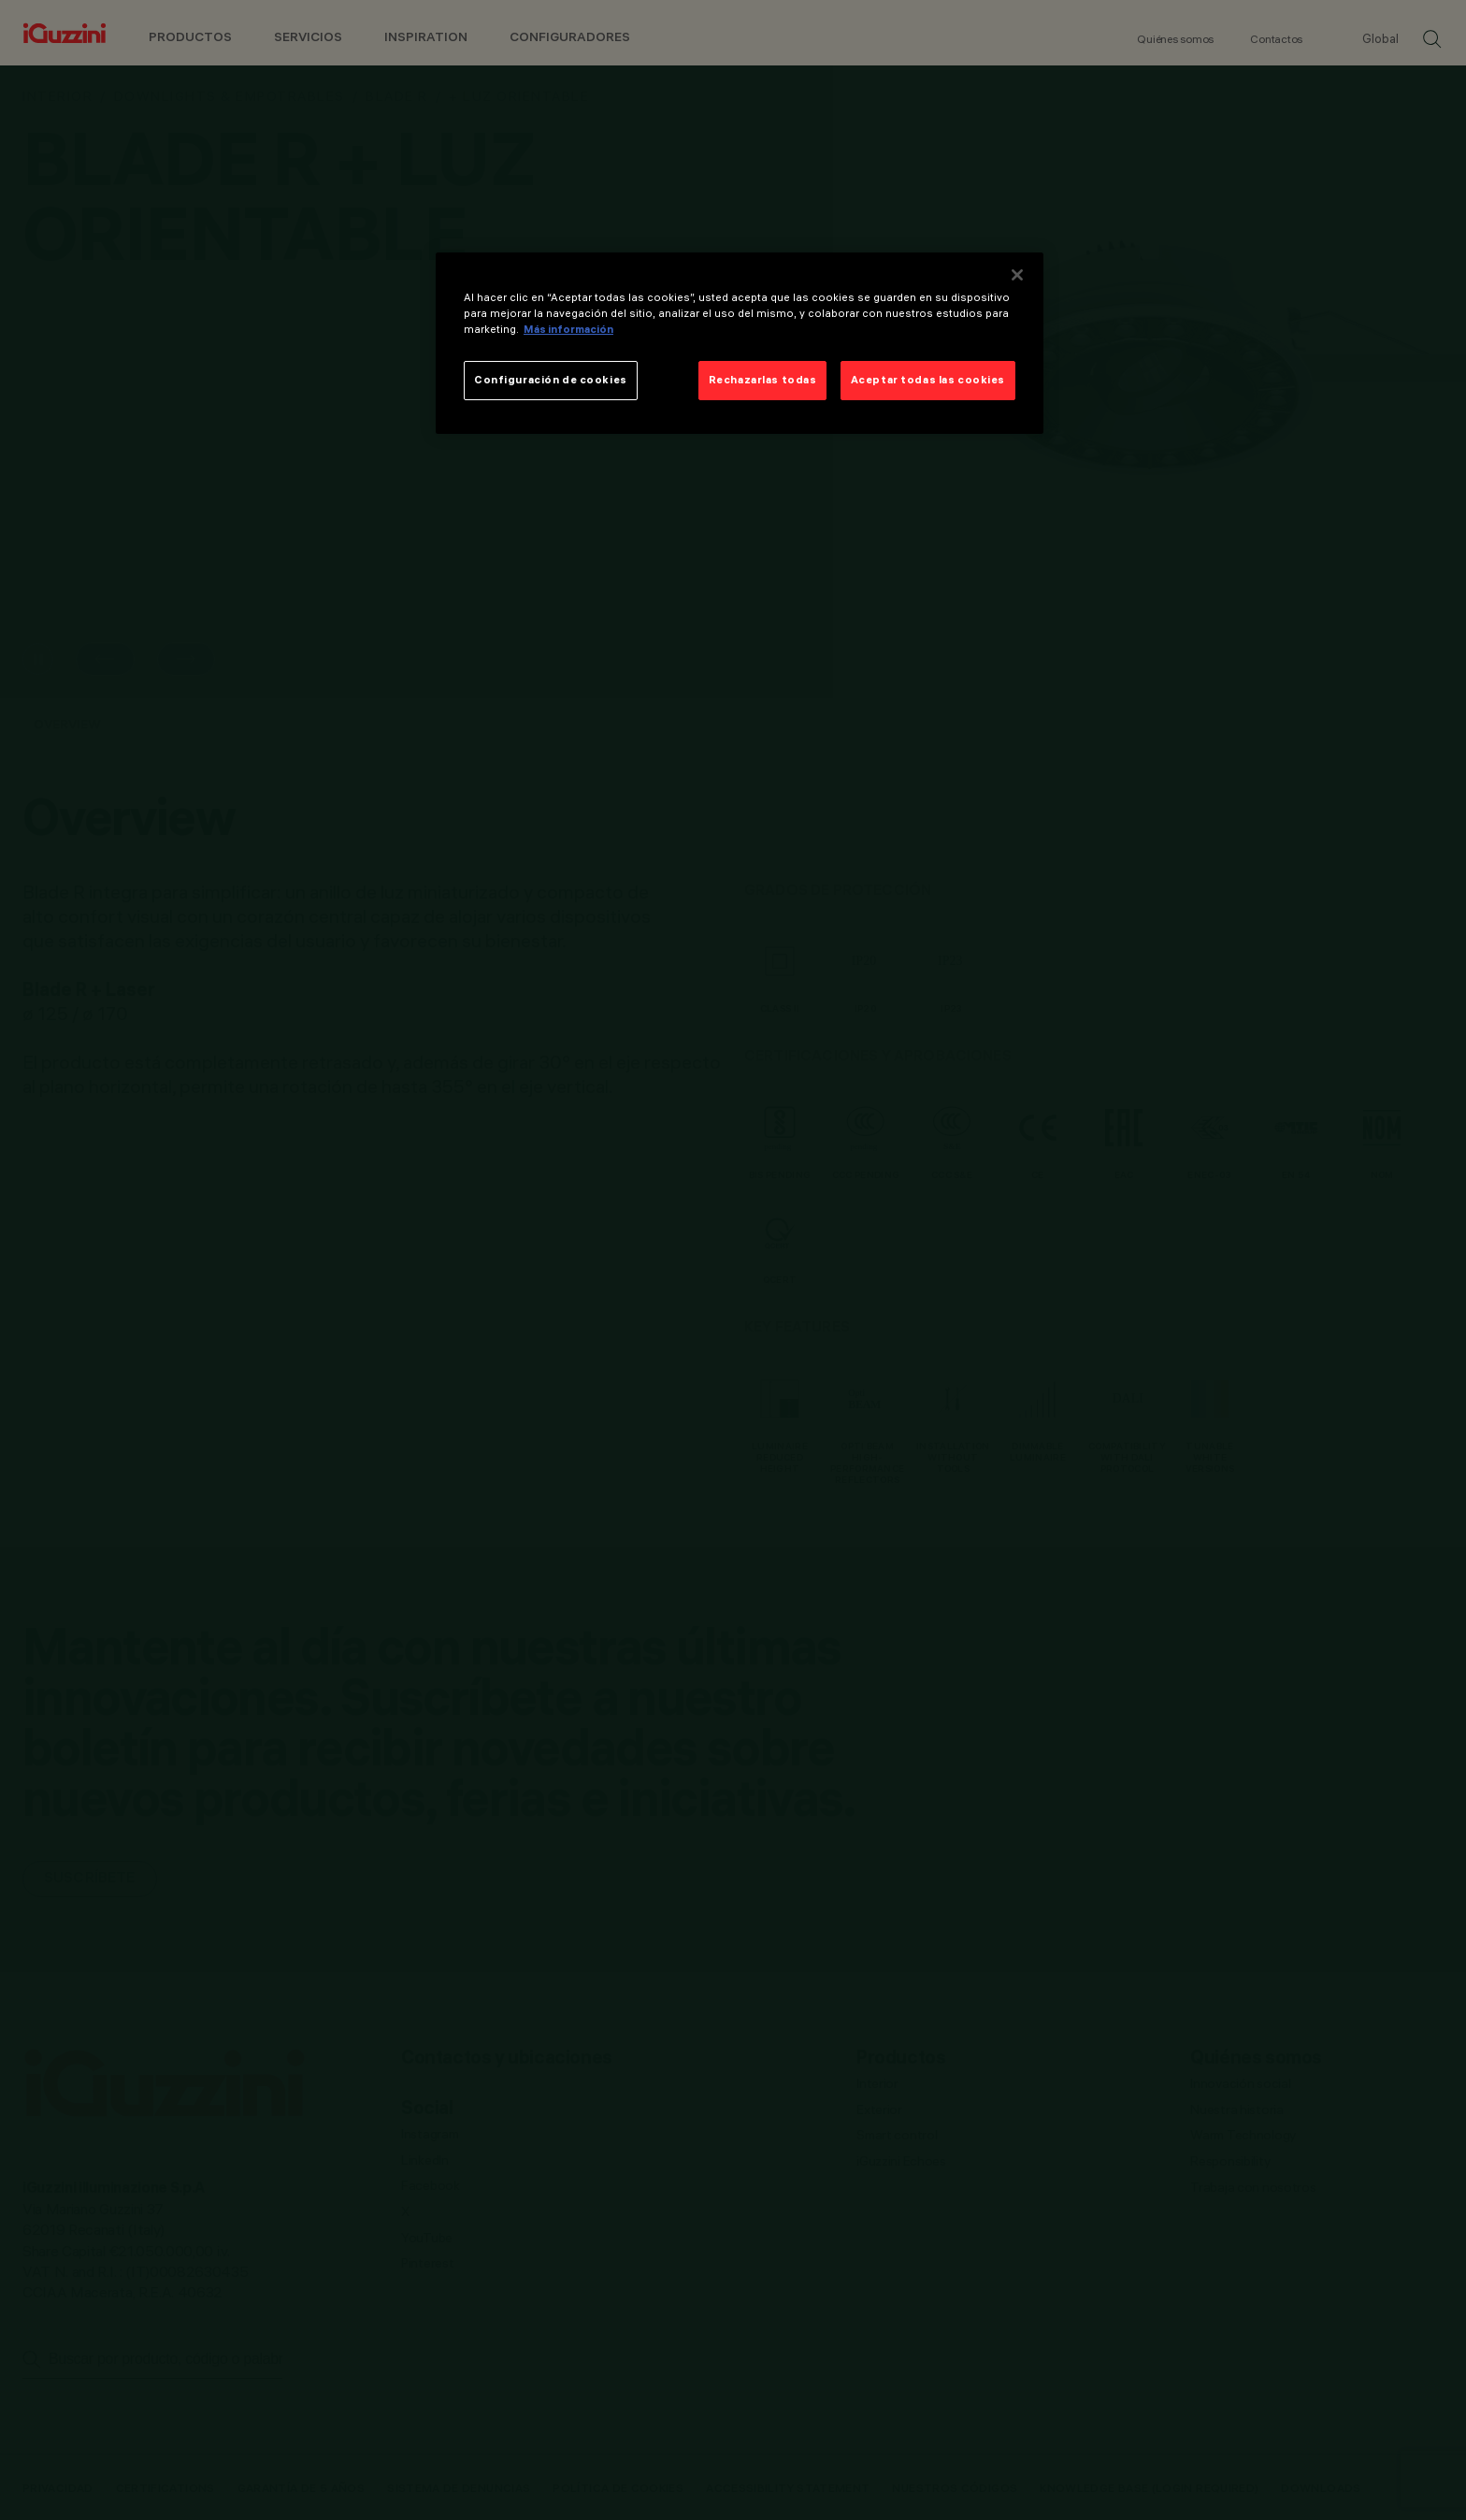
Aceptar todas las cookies (928, 379)
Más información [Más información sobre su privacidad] (568, 329)
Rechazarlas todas (763, 379)
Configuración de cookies (550, 379)
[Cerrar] (1017, 274)
